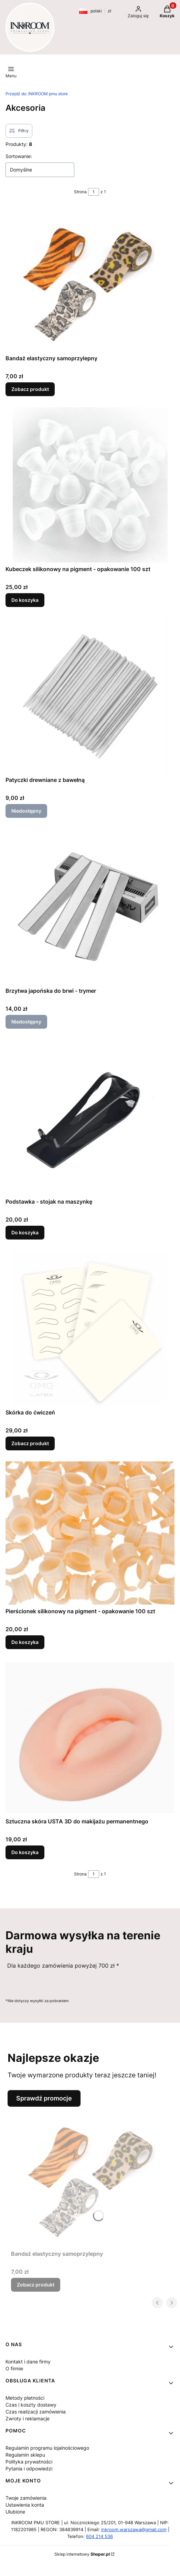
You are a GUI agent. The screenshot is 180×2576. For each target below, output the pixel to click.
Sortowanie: (19, 156)
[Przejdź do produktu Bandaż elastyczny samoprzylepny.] (90, 279)
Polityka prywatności (29, 2462)
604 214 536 (99, 2536)
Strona (80, 191)
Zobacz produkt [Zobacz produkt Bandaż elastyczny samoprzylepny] (30, 389)
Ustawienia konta (25, 2505)
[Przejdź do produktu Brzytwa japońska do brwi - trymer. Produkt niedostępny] (90, 906)
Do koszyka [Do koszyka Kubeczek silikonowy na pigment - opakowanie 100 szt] (25, 600)
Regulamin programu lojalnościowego (47, 2448)
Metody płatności (25, 2398)
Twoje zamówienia (26, 2498)
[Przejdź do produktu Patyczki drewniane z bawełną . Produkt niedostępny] (90, 695)
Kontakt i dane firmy (28, 2361)
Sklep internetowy (82, 2554)
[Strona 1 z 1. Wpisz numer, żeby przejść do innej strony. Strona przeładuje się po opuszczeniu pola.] (93, 192)
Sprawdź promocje (44, 2098)
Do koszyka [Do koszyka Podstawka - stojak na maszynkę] (25, 1232)
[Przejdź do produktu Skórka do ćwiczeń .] (90, 1328)
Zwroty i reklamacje (28, 2418)
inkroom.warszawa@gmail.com (134, 2529)
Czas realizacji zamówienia (36, 2412)
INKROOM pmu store (37, 93)
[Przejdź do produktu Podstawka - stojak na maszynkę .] (90, 1117)
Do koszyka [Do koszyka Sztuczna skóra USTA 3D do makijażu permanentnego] (25, 1852)
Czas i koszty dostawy (31, 2405)
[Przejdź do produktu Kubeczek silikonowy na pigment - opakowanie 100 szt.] (90, 484)
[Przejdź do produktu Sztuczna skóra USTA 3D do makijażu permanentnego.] (90, 1737)
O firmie (14, 2368)
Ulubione (15, 2512)
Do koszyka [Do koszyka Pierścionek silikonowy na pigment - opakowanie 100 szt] (25, 1642)
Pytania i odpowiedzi (29, 2468)
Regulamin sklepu (25, 2455)
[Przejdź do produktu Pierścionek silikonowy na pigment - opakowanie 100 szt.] (90, 1533)
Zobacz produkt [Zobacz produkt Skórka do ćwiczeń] (30, 1443)
